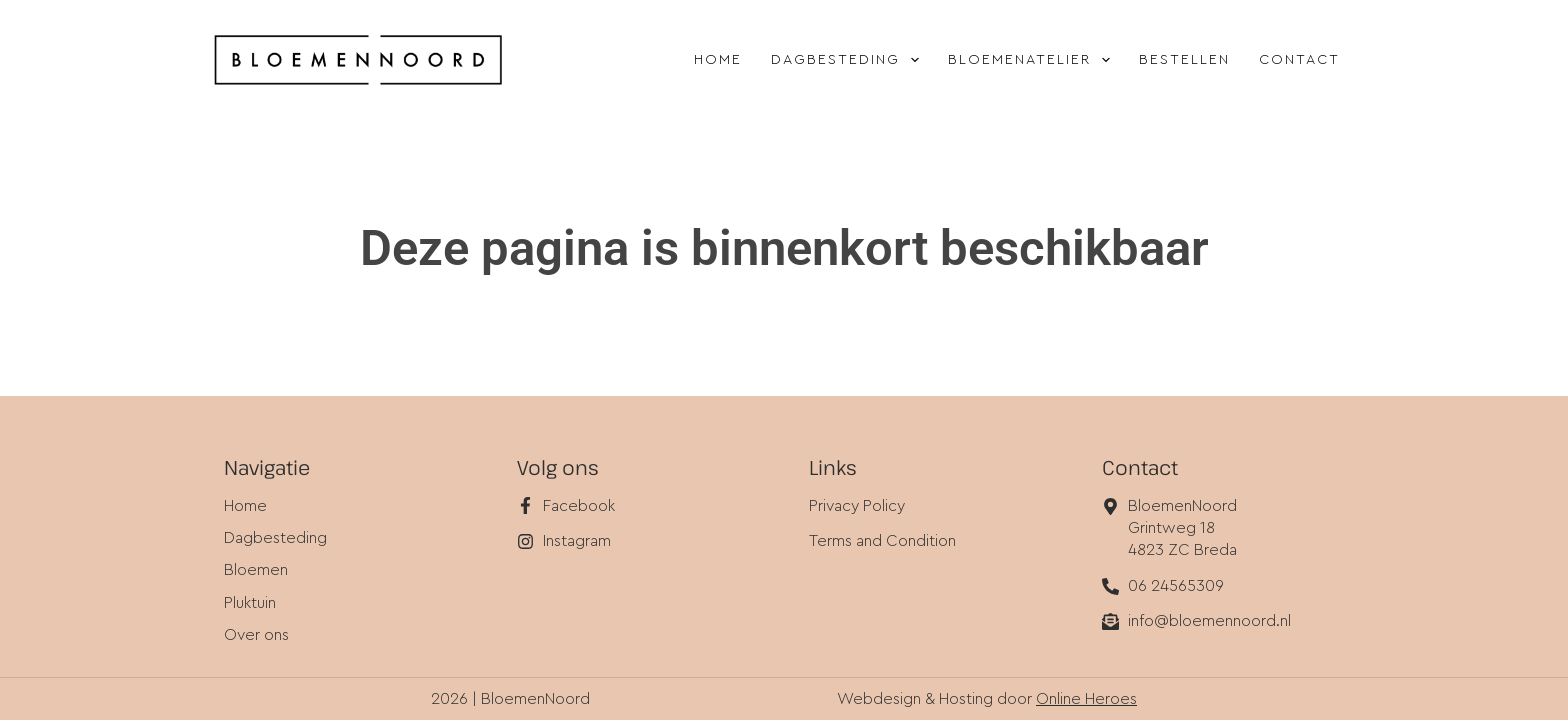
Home (718, 60)
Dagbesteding (849, 60)
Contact (1299, 60)
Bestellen (1184, 60)
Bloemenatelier (1033, 60)
